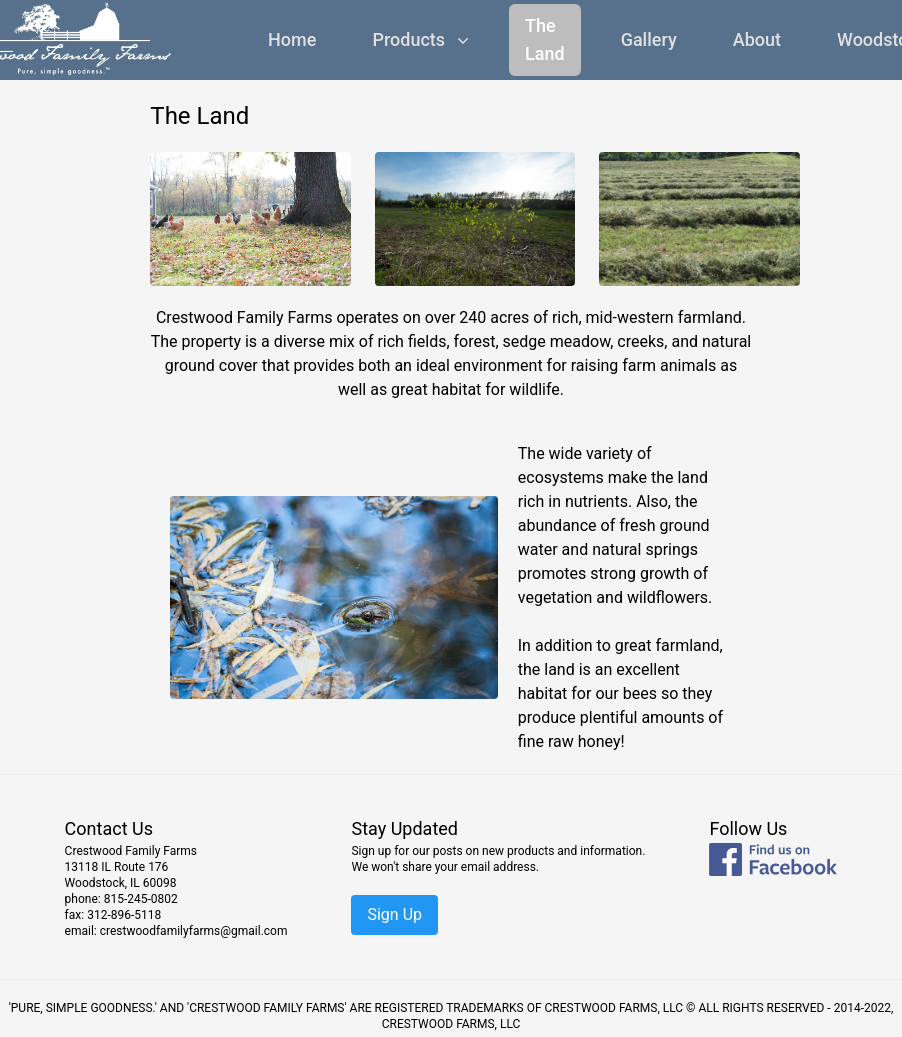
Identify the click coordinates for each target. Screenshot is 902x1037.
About (757, 39)
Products (422, 39)
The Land (545, 39)
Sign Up (394, 914)
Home (292, 39)
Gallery (649, 39)
